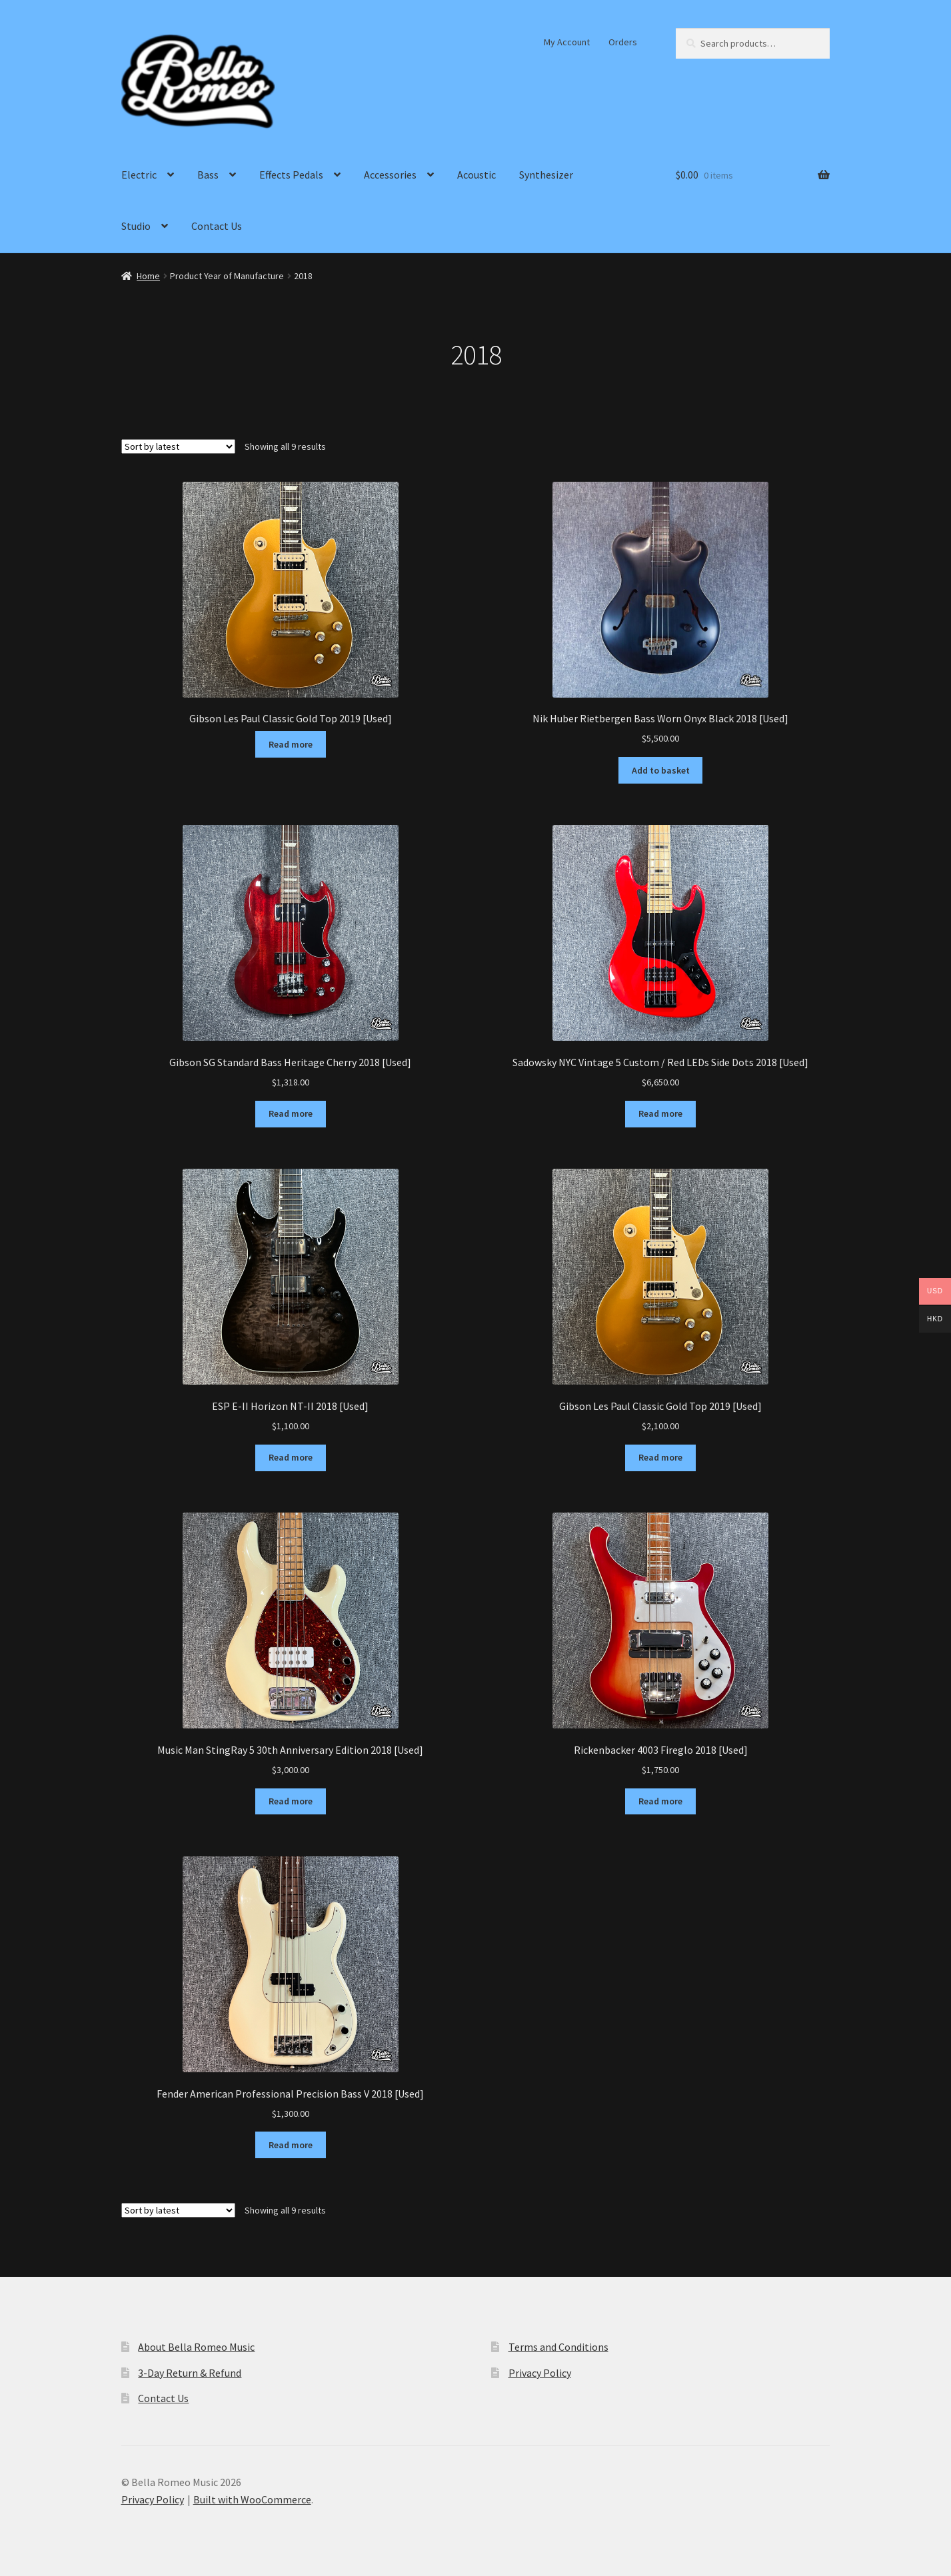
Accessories (390, 174)
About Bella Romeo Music (196, 2346)
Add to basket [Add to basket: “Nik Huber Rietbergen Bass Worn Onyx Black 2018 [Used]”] (661, 770)
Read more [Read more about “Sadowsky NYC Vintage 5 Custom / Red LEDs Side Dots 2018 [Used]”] (660, 1113)
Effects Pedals (291, 174)
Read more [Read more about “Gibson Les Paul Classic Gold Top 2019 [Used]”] (291, 744)
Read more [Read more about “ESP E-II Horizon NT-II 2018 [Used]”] (291, 1457)
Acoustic (476, 174)
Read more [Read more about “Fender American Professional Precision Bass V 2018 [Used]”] (291, 2145)
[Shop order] (178, 446)
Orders (622, 42)
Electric (139, 174)
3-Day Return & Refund (189, 2372)
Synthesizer (546, 174)
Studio (136, 226)
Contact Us (216, 226)
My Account (567, 42)
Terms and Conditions (558, 2346)
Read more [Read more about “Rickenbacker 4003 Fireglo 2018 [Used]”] (660, 1801)
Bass (208, 174)
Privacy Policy (539, 2372)
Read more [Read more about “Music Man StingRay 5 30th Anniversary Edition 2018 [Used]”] (291, 1801)
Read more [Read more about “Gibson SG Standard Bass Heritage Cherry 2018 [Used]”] (291, 1113)
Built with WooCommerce (252, 2499)
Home (148, 276)
